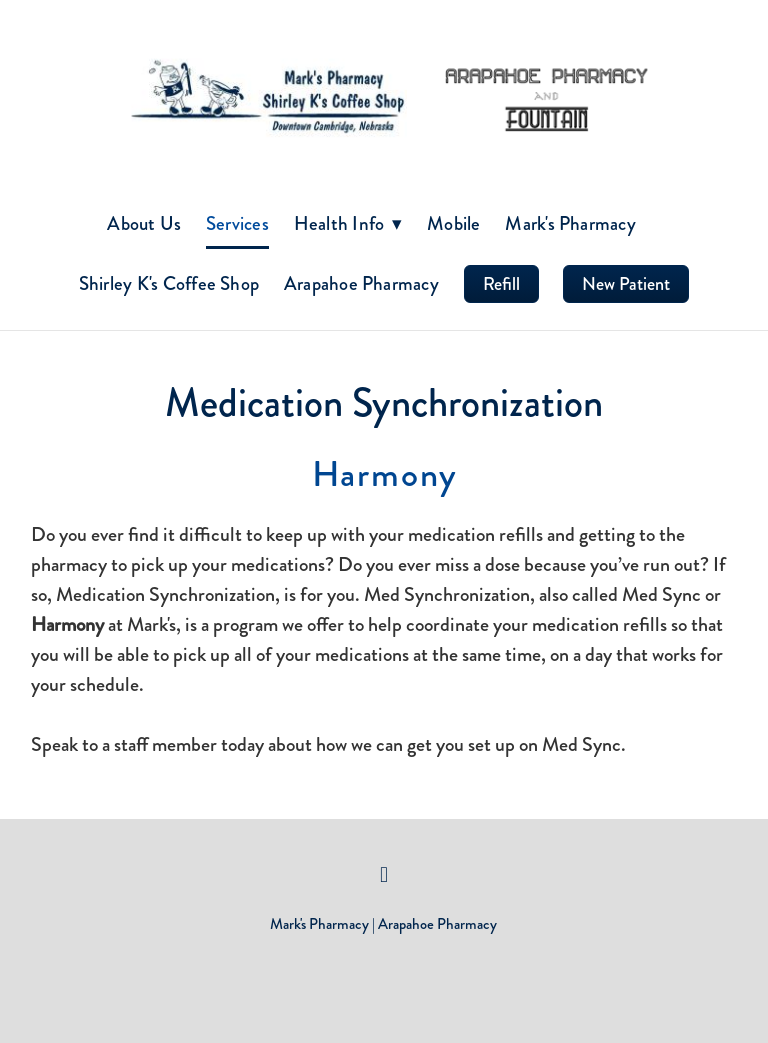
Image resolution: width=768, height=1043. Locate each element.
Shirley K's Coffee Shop (169, 283)
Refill (501, 284)
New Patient (626, 284)
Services (237, 223)
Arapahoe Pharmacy (361, 283)
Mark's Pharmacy (570, 223)
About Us (144, 223)
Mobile (453, 223)
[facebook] (384, 875)
